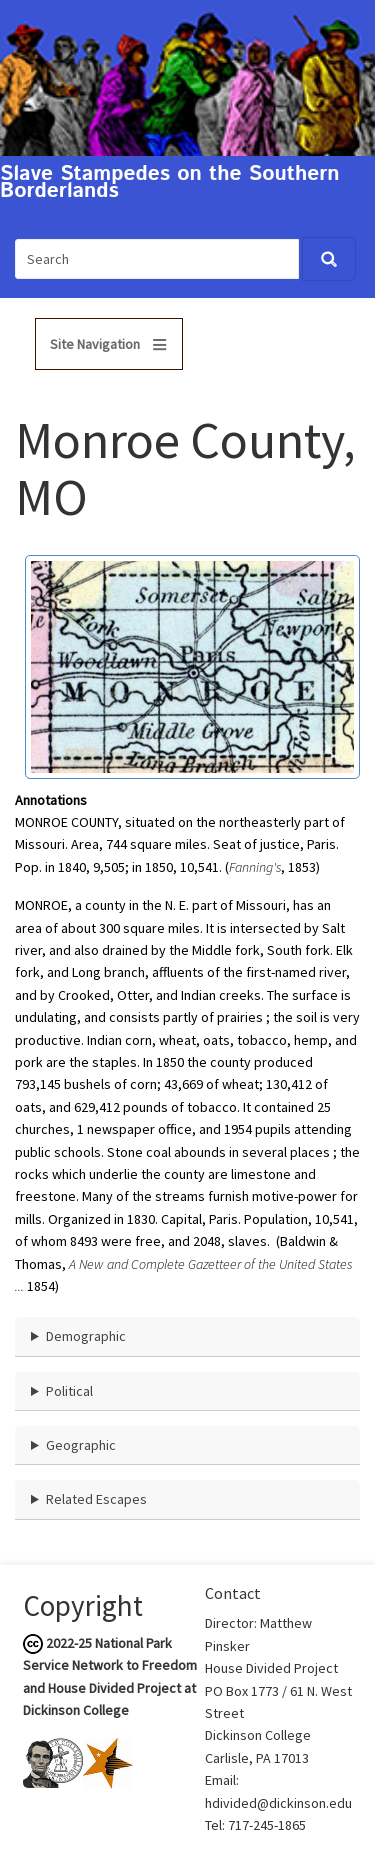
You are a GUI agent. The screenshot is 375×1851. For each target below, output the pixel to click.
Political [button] (69, 1391)
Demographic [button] (86, 1336)
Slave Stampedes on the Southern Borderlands (170, 183)
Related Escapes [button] (96, 1499)
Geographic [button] (81, 1445)
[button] (192, 665)
